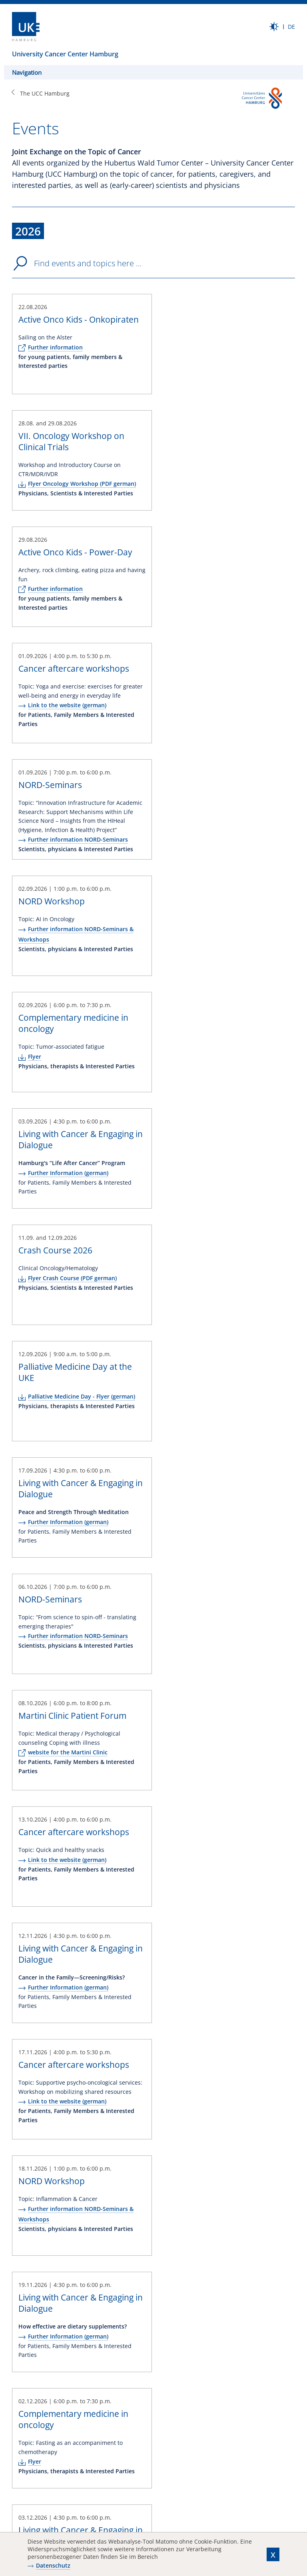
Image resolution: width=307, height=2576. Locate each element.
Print (18, 2482)
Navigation (27, 72)
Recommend (51, 2482)
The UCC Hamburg (45, 93)
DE (291, 26)
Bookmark (85, 2482)
